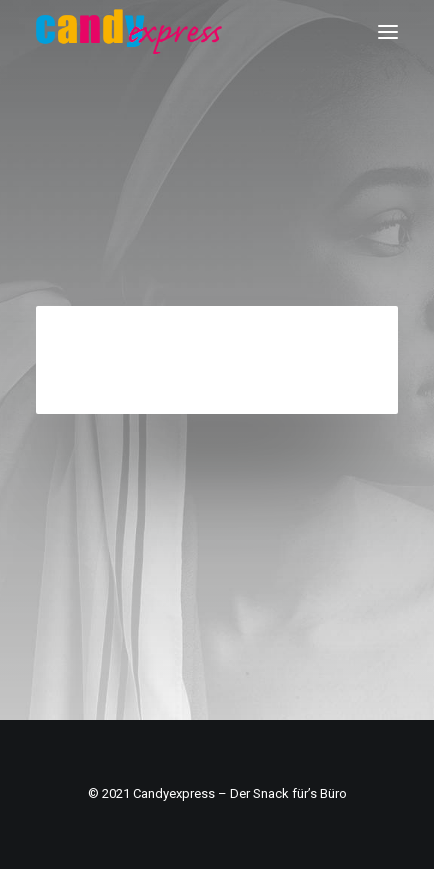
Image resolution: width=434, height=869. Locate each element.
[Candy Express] (129, 31)
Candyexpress (174, 793)
